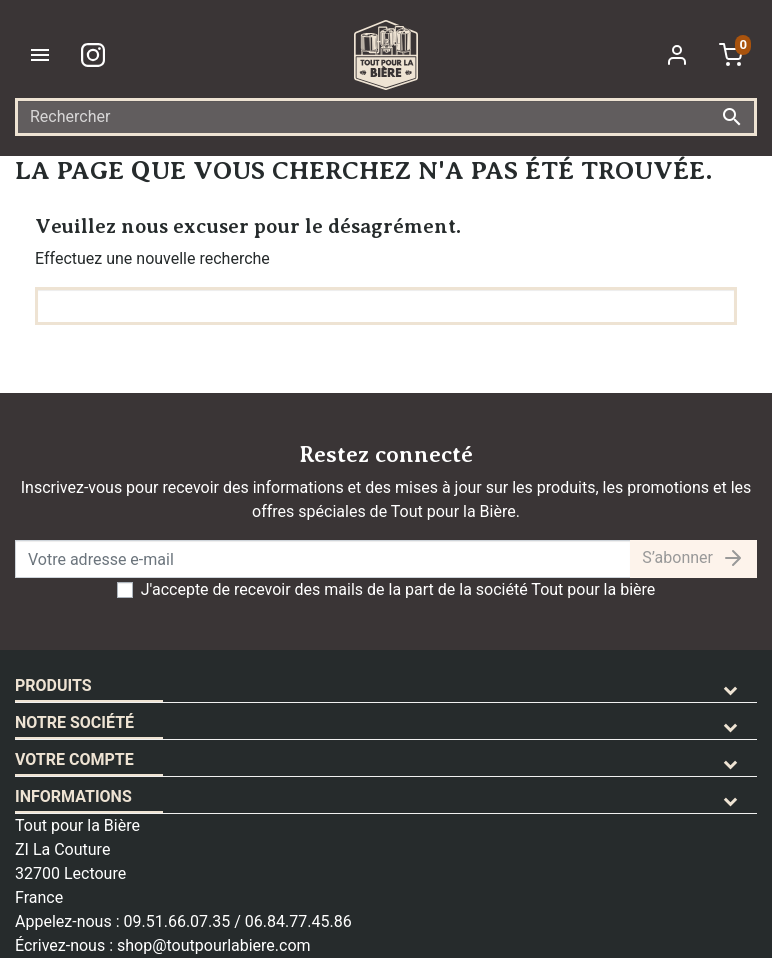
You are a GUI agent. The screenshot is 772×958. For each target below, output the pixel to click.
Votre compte (74, 759)
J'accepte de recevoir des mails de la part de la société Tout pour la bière (398, 589)
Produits (53, 685)
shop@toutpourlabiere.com (214, 945)
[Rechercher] (386, 117)
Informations (73, 796)
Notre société (74, 722)
